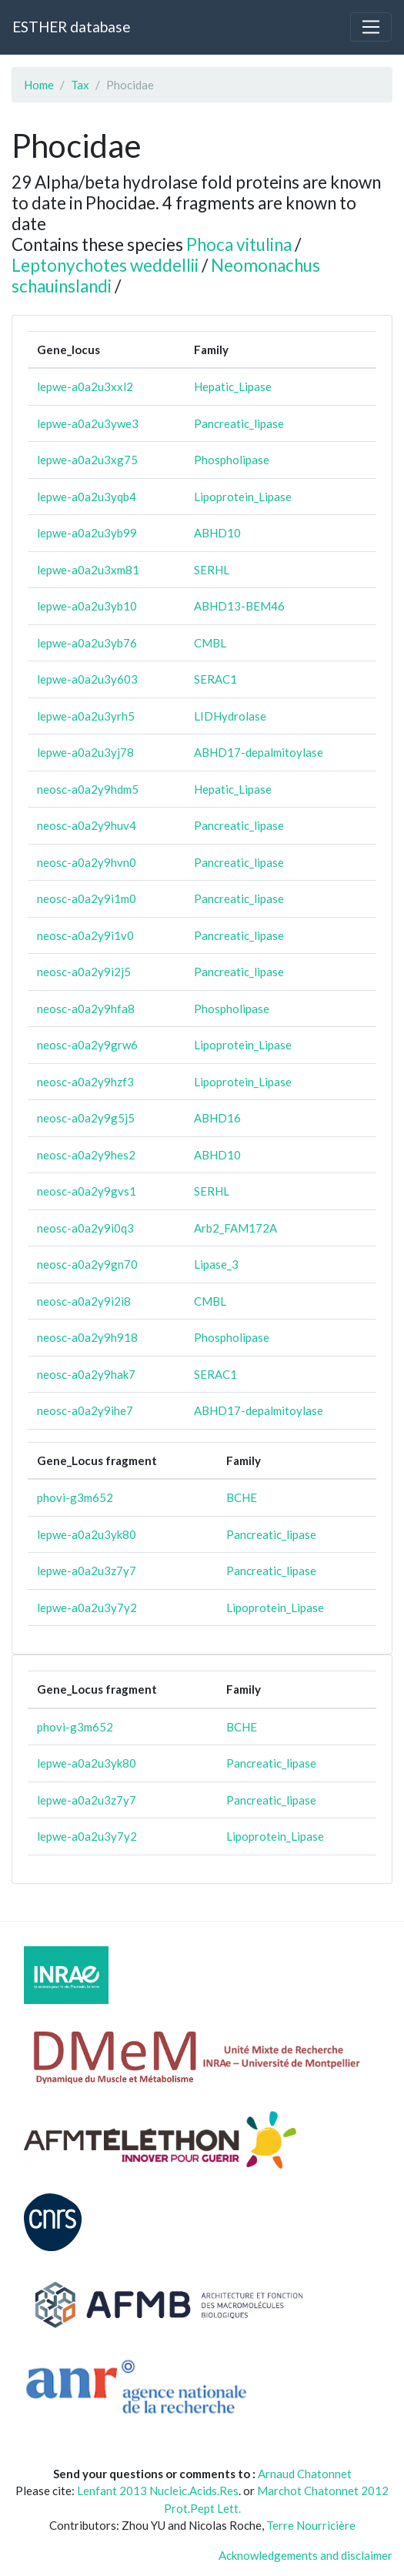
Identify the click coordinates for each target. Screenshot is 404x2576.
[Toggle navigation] (371, 27)
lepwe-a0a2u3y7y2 (87, 1607)
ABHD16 (217, 1118)
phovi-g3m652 (75, 1497)
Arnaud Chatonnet (305, 2474)
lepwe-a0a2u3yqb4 (86, 496)
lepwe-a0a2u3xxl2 (85, 386)
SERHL (211, 570)
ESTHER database (71, 26)
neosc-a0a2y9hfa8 (86, 1008)
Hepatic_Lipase (233, 386)
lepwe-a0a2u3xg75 (87, 460)
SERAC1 (215, 679)
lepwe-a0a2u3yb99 (87, 533)
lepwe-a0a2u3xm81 (88, 570)
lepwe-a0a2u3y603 (87, 679)
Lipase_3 (216, 1264)
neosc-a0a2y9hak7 (86, 1374)
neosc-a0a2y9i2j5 (84, 972)
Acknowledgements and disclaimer (305, 2555)
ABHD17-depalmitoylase (258, 752)
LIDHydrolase (230, 716)
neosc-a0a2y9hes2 (86, 1155)
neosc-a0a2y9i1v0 (85, 935)
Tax (80, 85)
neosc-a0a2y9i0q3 (85, 1228)
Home (39, 85)
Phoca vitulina (239, 244)
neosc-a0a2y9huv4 (86, 825)
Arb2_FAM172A (235, 1228)
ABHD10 (217, 533)
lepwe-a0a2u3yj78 (85, 752)
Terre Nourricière (311, 2525)
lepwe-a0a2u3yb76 (87, 643)
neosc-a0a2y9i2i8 (84, 1301)
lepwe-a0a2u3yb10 (87, 606)
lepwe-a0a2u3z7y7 (86, 1570)
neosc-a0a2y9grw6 (87, 1045)
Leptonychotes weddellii (105, 265)
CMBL (210, 643)
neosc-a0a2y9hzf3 (85, 1082)
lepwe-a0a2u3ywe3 (88, 423)
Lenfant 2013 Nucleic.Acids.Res (158, 2490)
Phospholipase (231, 460)
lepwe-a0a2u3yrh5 (86, 716)
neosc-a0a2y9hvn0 (86, 862)
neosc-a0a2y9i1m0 (86, 898)
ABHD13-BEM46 (239, 606)
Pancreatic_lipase (239, 423)
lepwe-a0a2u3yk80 (86, 1534)
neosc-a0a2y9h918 (87, 1337)
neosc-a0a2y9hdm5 (88, 789)
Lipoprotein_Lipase (243, 496)
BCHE (241, 1497)
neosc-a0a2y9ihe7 (85, 1410)
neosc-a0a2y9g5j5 (86, 1118)
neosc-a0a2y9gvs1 (86, 1191)
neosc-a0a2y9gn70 (87, 1264)
